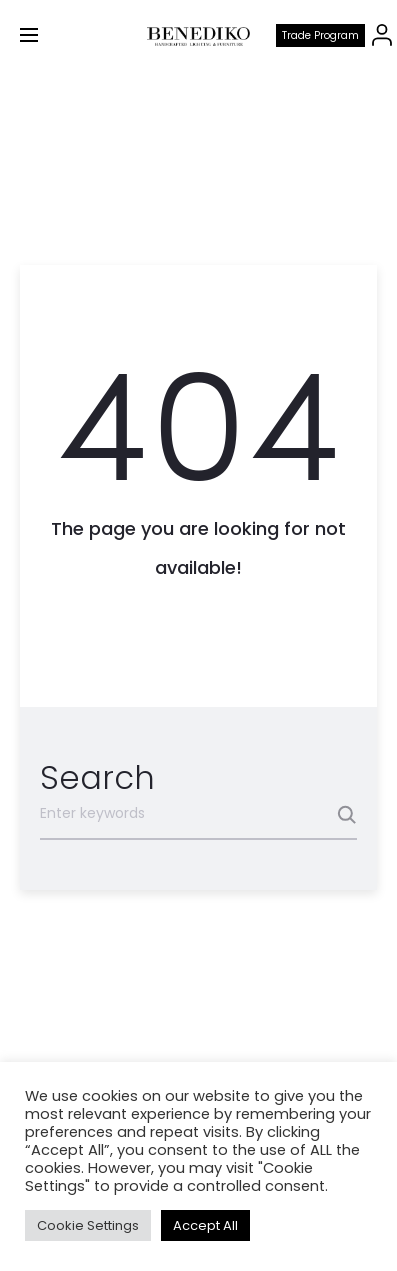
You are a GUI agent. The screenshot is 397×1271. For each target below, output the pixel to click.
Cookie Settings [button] (88, 1225)
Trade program (320, 35)
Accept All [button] (205, 1225)
